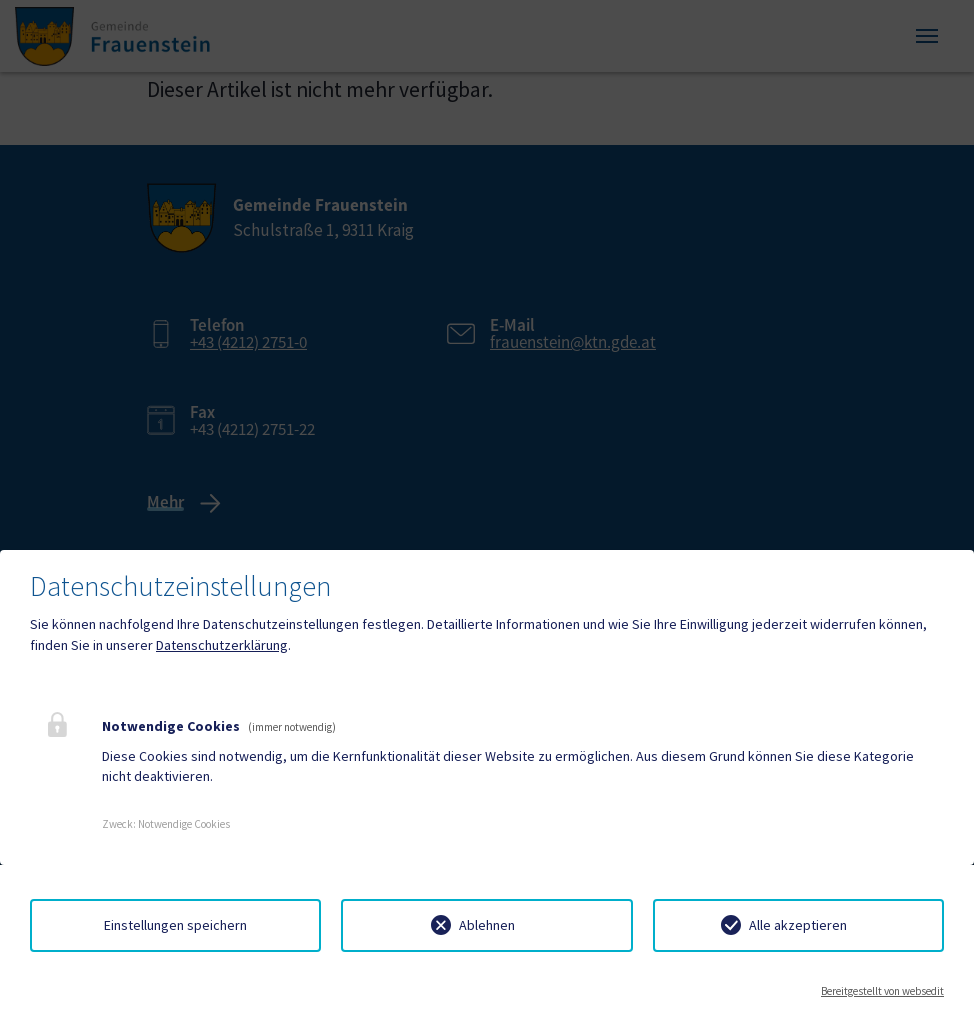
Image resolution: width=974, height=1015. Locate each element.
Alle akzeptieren (798, 925)
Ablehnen (487, 925)
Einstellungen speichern (175, 925)
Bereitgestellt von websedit (882, 991)
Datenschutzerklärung (222, 645)
